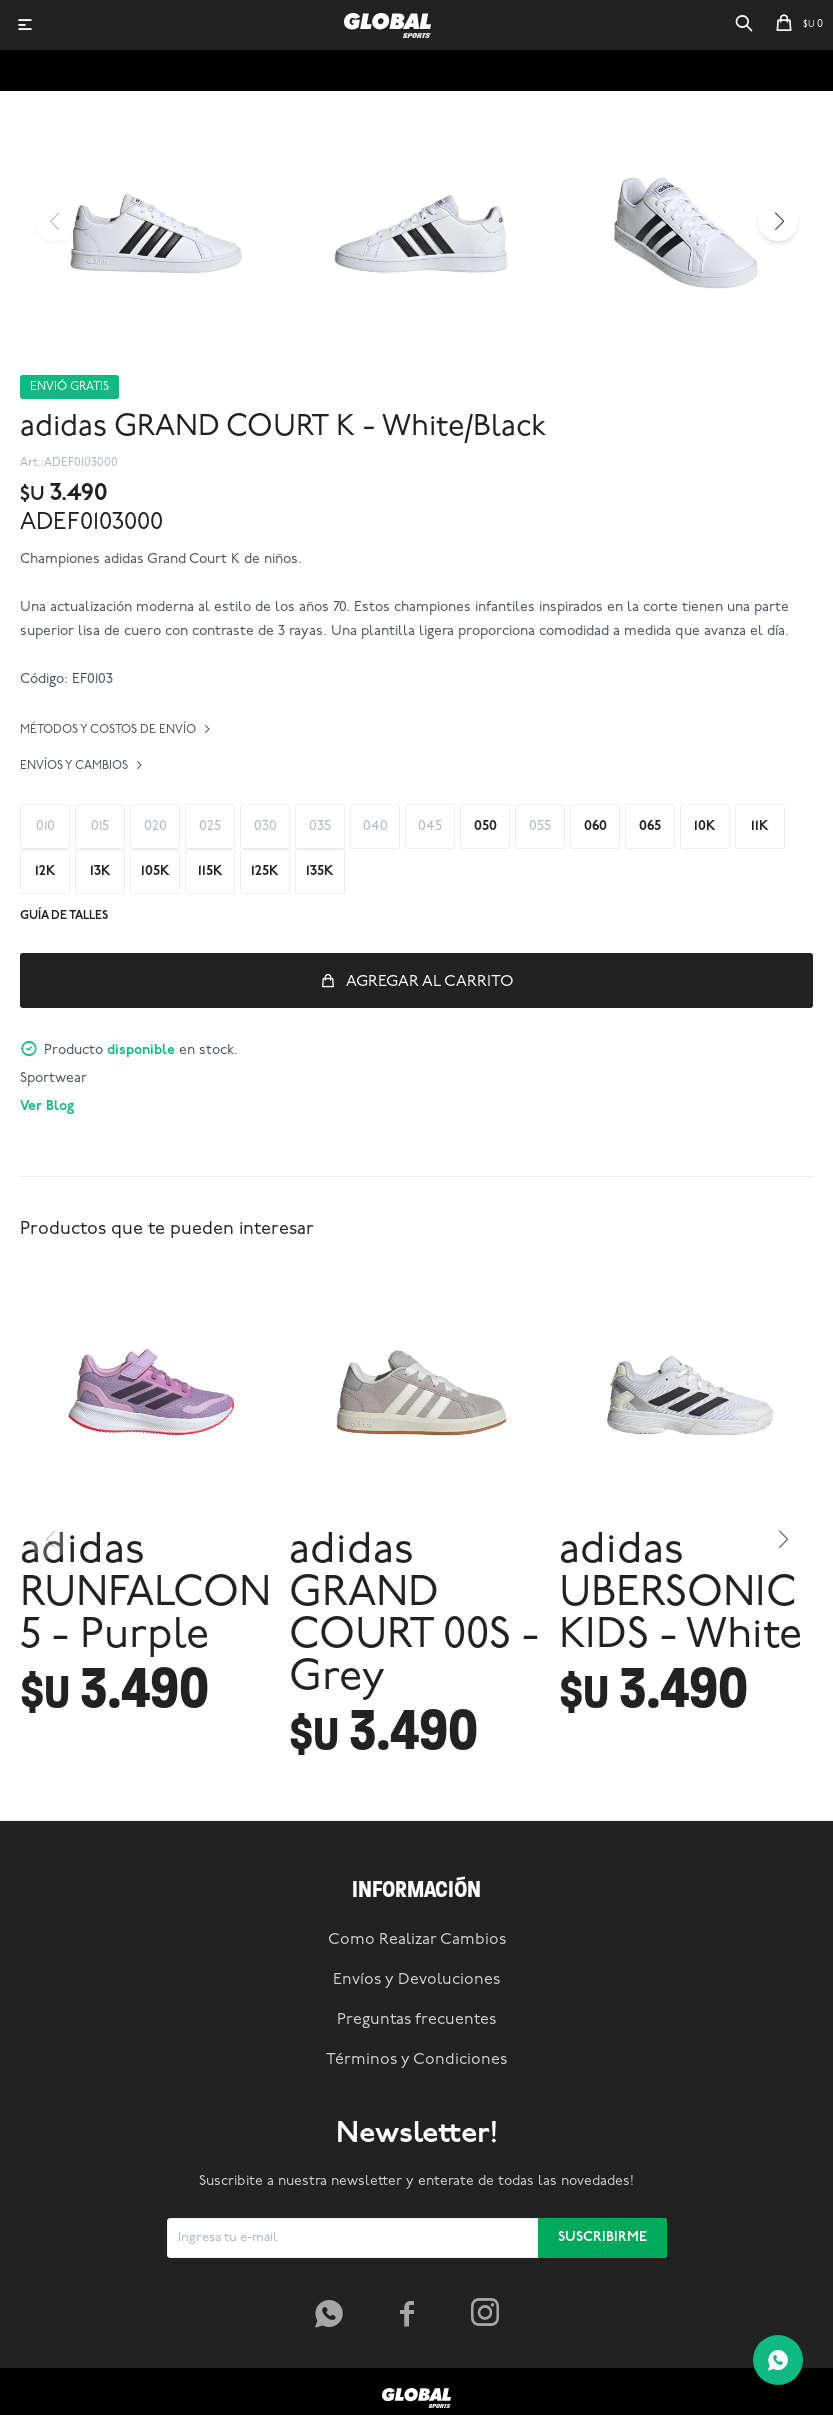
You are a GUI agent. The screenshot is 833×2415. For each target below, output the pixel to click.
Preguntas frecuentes (416, 2020)
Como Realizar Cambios (417, 1940)
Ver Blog (47, 1106)
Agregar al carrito (430, 982)
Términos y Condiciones (416, 2060)
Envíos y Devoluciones (416, 1980)
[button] (744, 25)
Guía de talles (64, 916)
